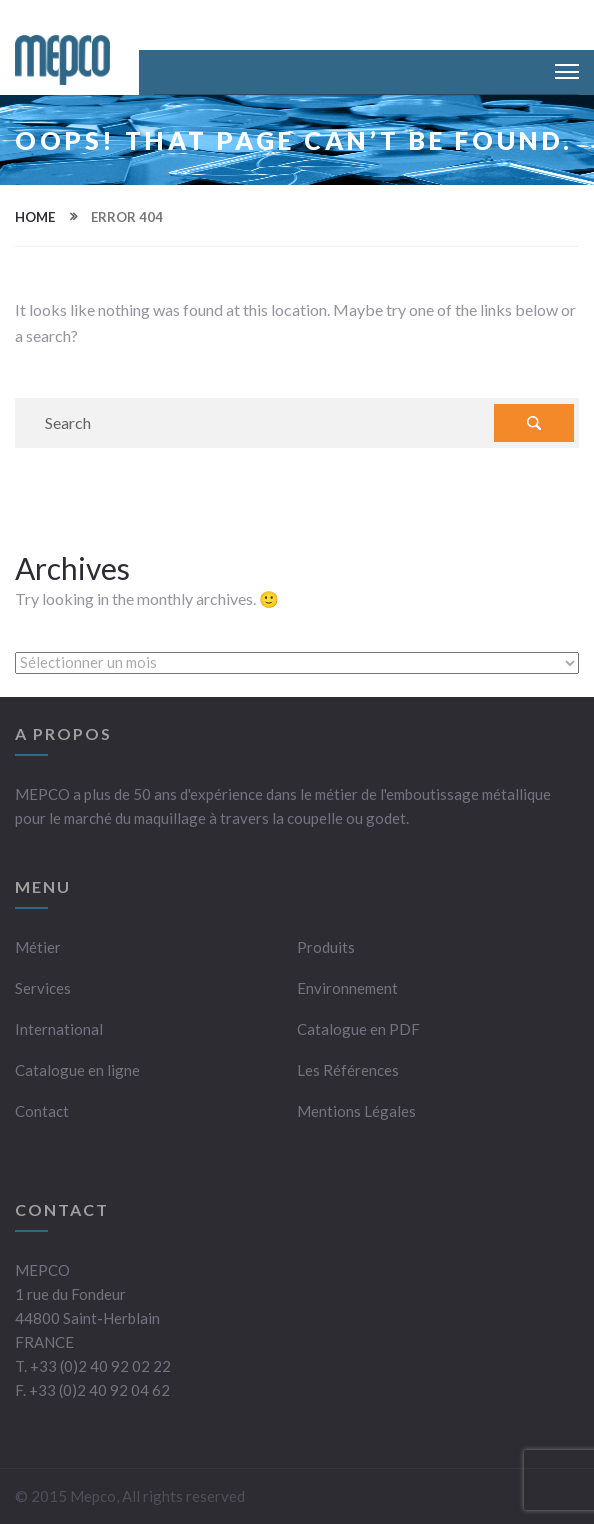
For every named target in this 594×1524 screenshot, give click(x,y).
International (59, 1029)
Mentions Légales (356, 1111)
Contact (42, 1111)
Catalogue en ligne (77, 1070)
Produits (326, 947)
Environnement (347, 988)
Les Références (348, 1070)
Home (35, 217)
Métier (38, 947)
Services (43, 988)
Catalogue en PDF (358, 1029)
